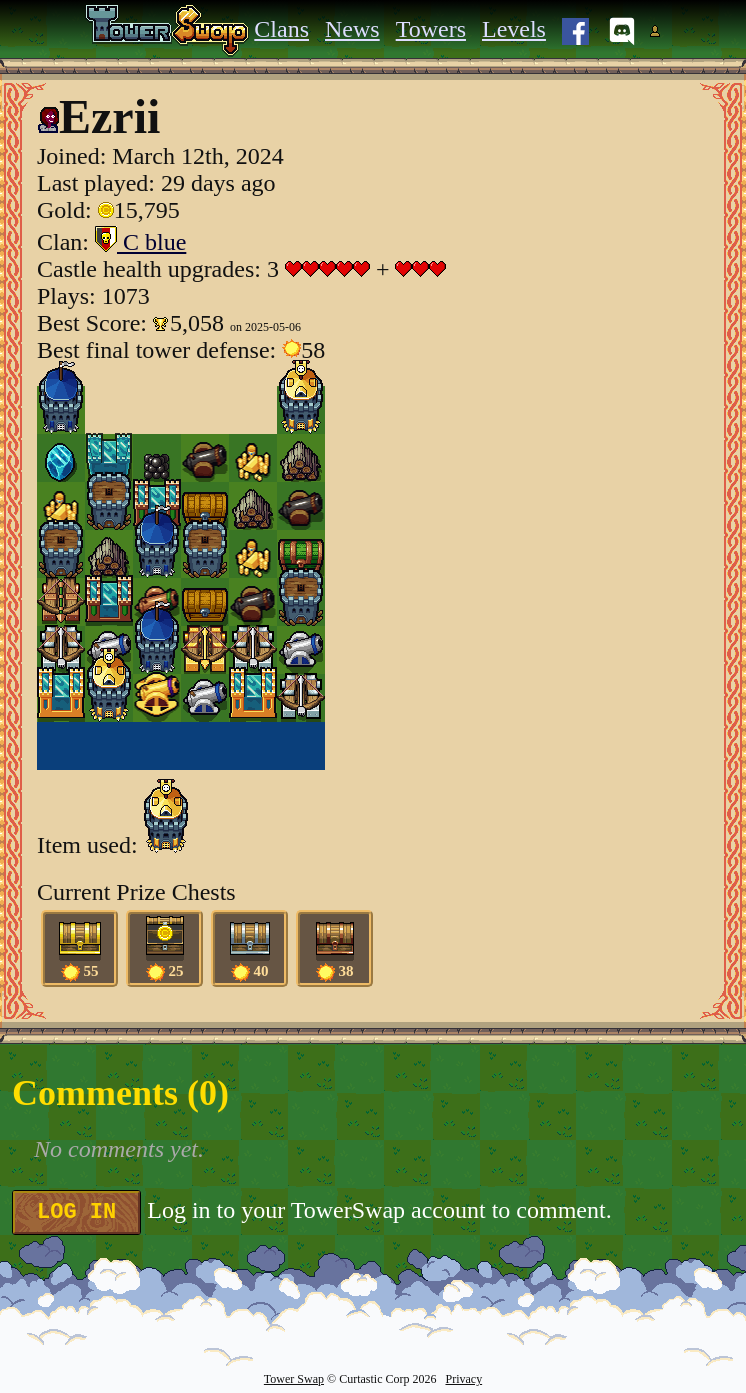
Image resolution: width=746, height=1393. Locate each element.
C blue (140, 242)
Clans (281, 29)
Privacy (463, 1379)
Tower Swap (294, 1379)
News (352, 29)
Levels (514, 29)
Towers (431, 29)
